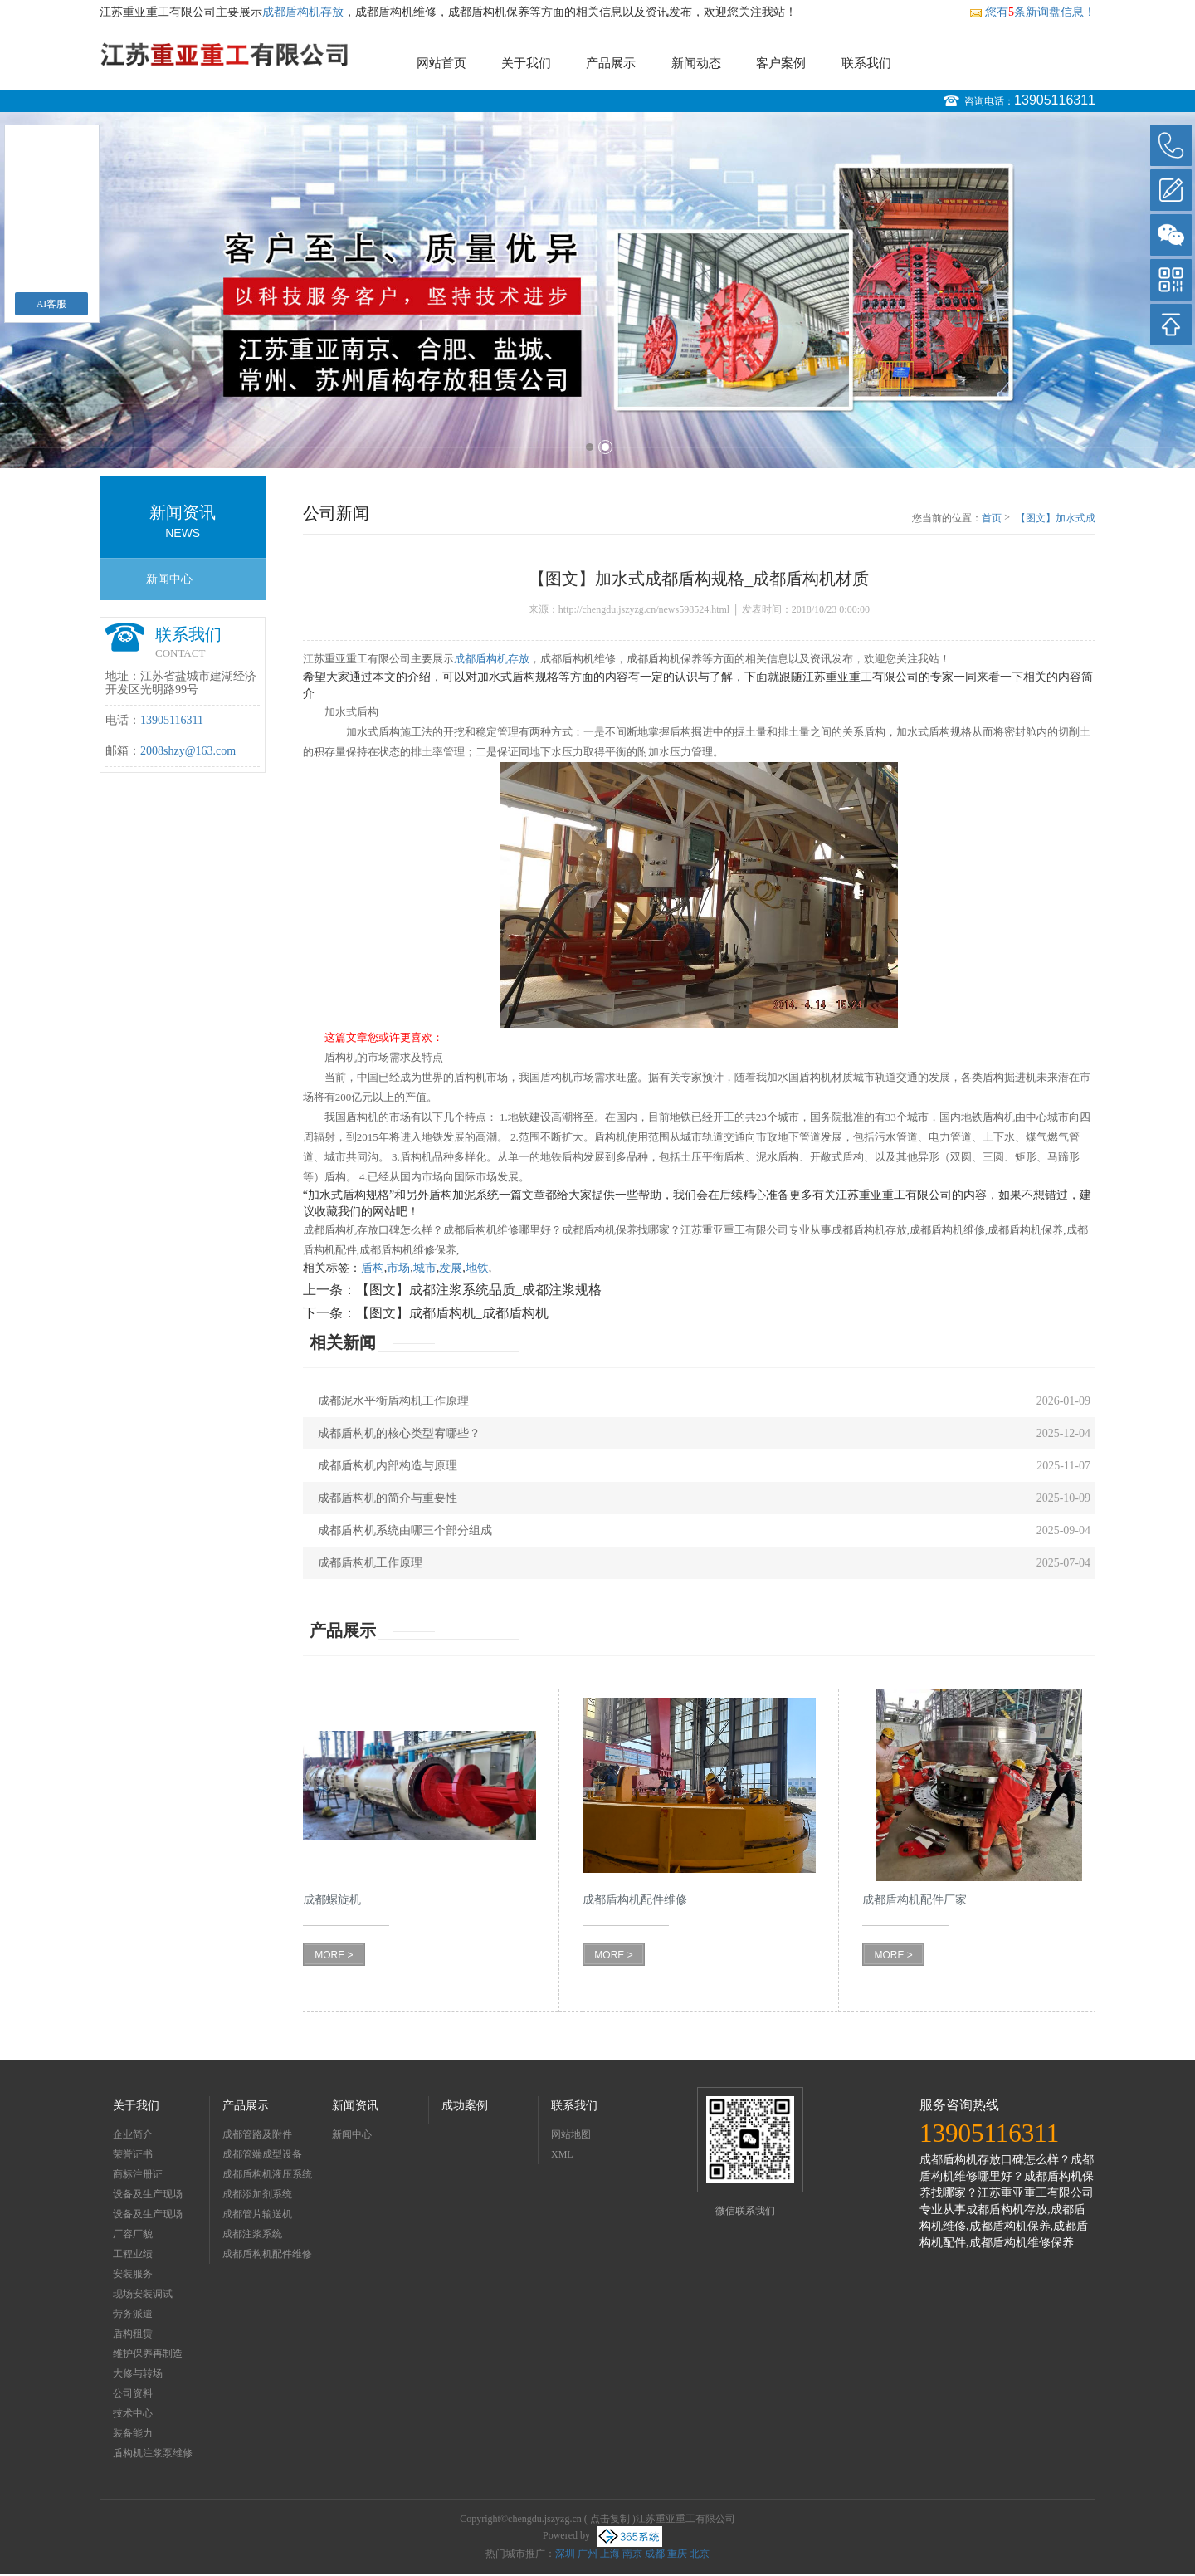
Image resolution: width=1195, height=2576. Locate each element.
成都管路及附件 (257, 2134)
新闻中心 (169, 579)
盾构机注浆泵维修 (153, 2453)
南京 (632, 2553)
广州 (588, 2553)
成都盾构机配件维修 (267, 2254)
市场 (398, 1268)
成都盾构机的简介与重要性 (387, 1498)
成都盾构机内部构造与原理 (387, 1465)
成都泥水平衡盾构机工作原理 (393, 1401)
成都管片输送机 (257, 2214)
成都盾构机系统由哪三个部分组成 (405, 1530)
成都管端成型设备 (262, 2154)
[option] (597, 290)
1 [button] (589, 447)
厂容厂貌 (133, 2234)
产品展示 (611, 63)
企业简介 (133, 2134)
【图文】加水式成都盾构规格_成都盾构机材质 (1055, 518)
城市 (425, 1268)
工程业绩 (133, 2254)
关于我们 (526, 63)
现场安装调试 (143, 2294)
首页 (992, 518)
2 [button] (605, 447)
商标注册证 (138, 2174)
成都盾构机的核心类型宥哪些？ (399, 1433)
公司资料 (133, 2393)
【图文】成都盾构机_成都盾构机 (452, 1313)
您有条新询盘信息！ (1032, 12)
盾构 (372, 1268)
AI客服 (52, 304)
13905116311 (1054, 100)
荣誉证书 (133, 2154)
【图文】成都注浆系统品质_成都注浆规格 (479, 1290)
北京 (700, 2553)
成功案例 (464, 2105)
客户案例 (781, 63)
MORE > (334, 1955)
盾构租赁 (133, 2333)
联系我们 (866, 63)
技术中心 (133, 2413)
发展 (450, 1268)
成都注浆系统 (252, 2234)
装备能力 (133, 2433)
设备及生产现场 (148, 2194)
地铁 (477, 1268)
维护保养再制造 (148, 2353)
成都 (655, 2553)
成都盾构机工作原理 (370, 1563)
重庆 (677, 2553)
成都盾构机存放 (303, 12)
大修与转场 (138, 2373)
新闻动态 (696, 63)
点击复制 (610, 2519)
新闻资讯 (355, 2105)
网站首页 (441, 63)
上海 (610, 2553)
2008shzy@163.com (188, 751)
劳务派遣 (133, 2313)
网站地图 (571, 2134)
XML (562, 2154)
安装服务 (133, 2274)
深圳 (565, 2553)
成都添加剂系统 (257, 2194)
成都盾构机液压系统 (267, 2174)
